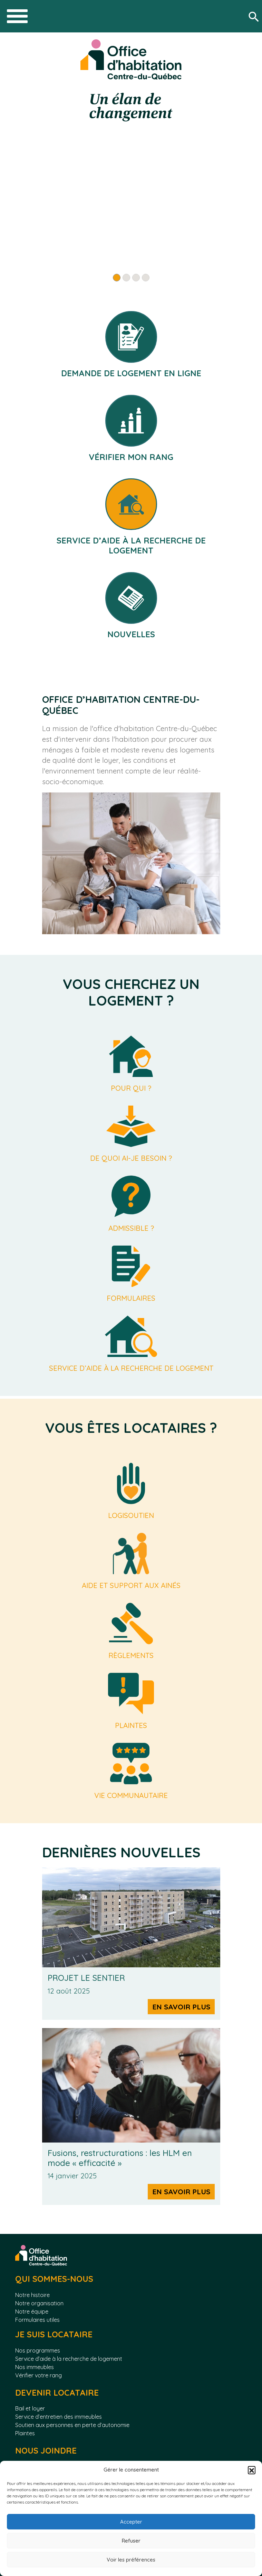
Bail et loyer (30, 2408)
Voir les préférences (131, 2559)
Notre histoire (32, 2295)
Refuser (131, 2540)
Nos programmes (37, 2350)
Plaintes (25, 2433)
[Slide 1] (116, 277)
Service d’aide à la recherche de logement (68, 2358)
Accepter (131, 2521)
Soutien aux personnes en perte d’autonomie (72, 2425)
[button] (251, 2469)
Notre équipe (31, 2311)
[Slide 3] (136, 277)
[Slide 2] (126, 277)
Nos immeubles (34, 2367)
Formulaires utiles (37, 2319)
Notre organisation (39, 2303)
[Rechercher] (255, 16)
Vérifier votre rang (38, 2375)
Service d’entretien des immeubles (58, 2416)
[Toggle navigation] (17, 16)
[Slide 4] (145, 277)
